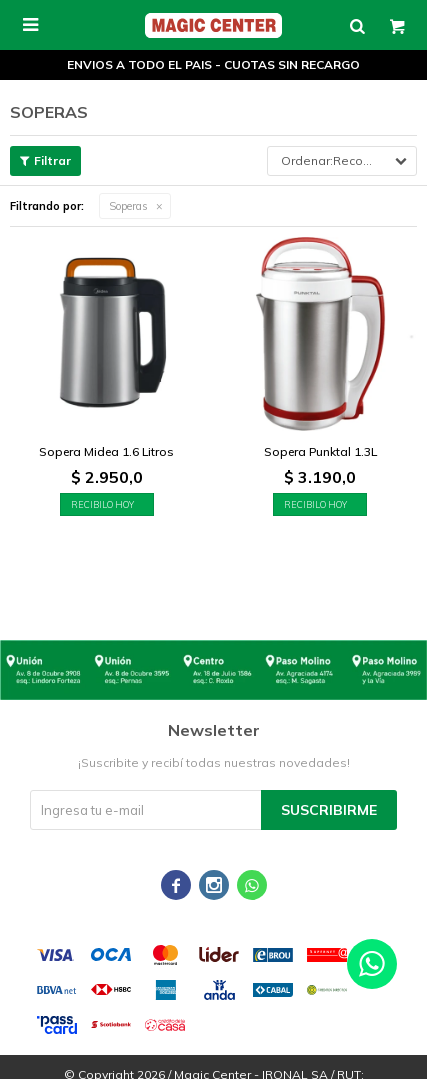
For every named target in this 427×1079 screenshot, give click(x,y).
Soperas (128, 206)
